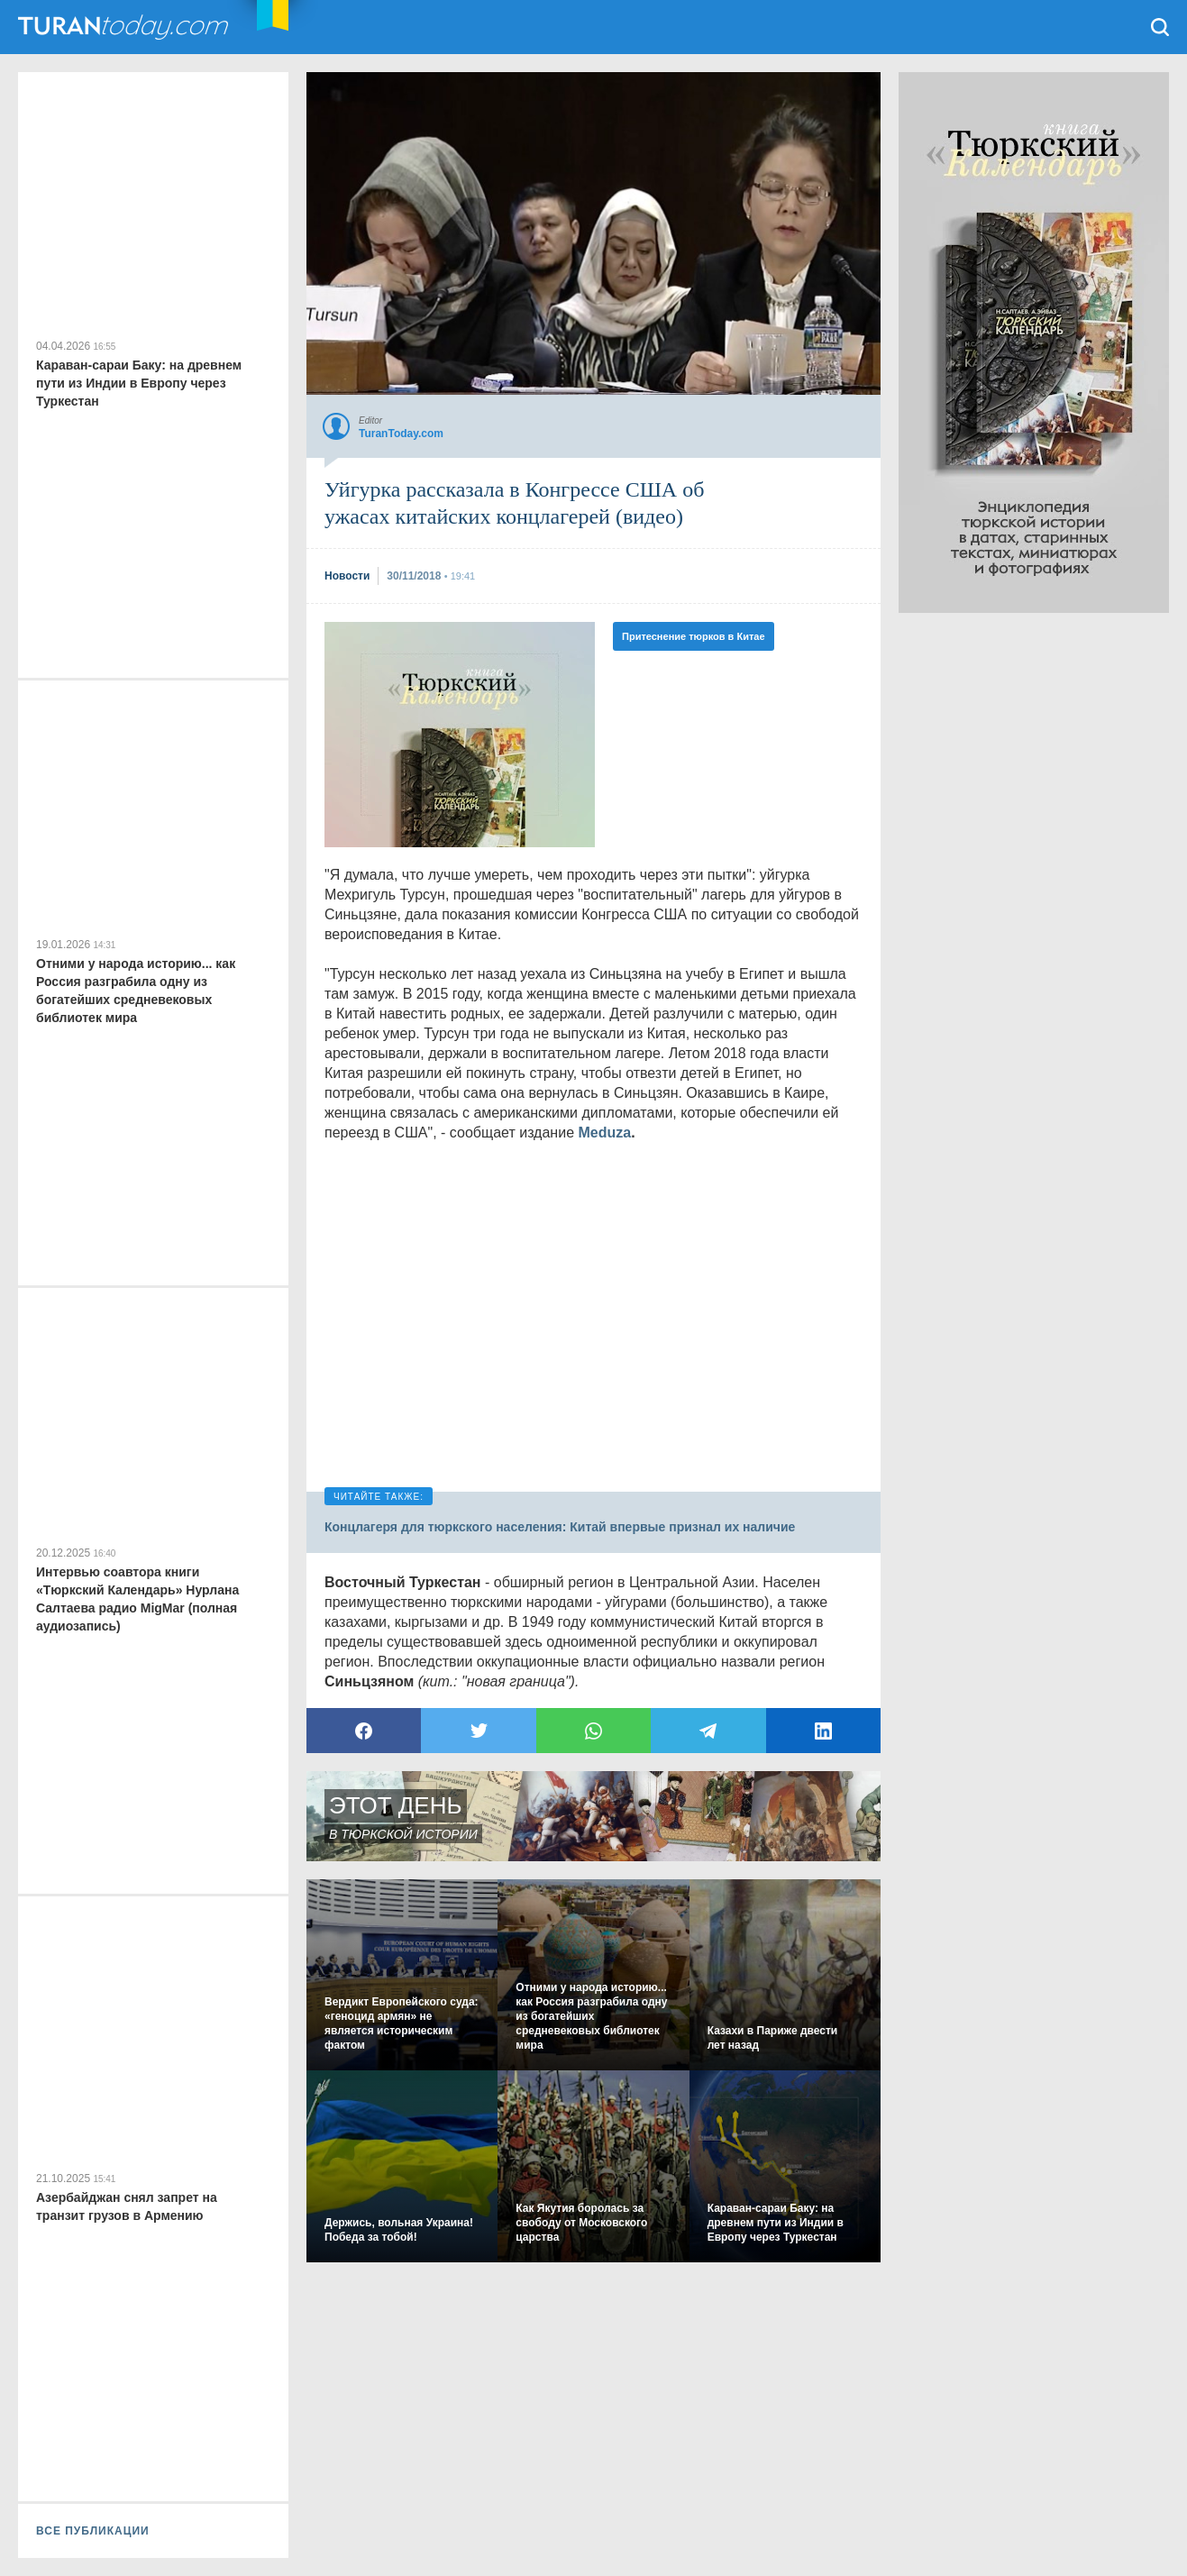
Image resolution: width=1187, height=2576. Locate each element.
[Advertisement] (1034, 883)
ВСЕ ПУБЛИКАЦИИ (93, 2531)
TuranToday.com (125, 27)
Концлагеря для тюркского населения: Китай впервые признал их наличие (559, 1527)
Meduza (604, 1132)
